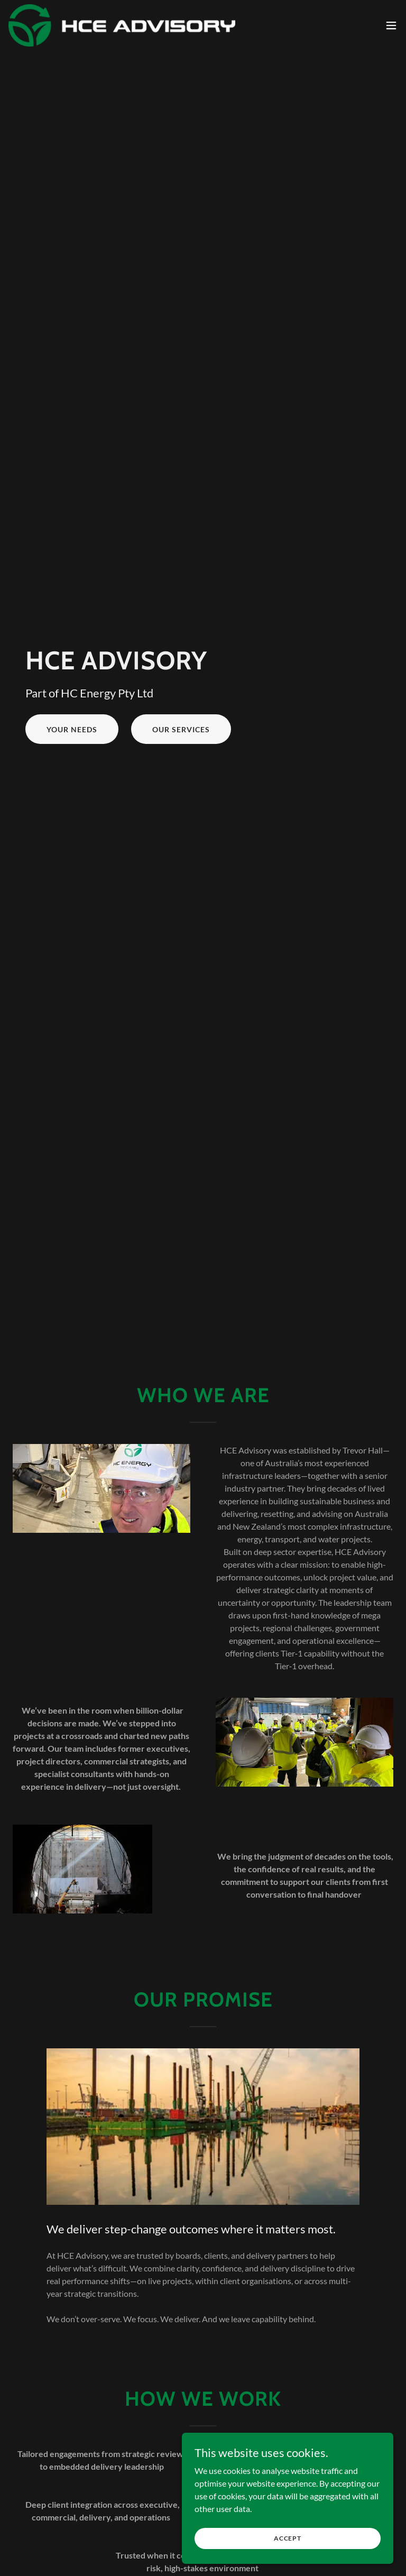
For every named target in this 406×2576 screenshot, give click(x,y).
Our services (181, 729)
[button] (391, 25)
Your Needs (72, 729)
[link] (121, 25)
